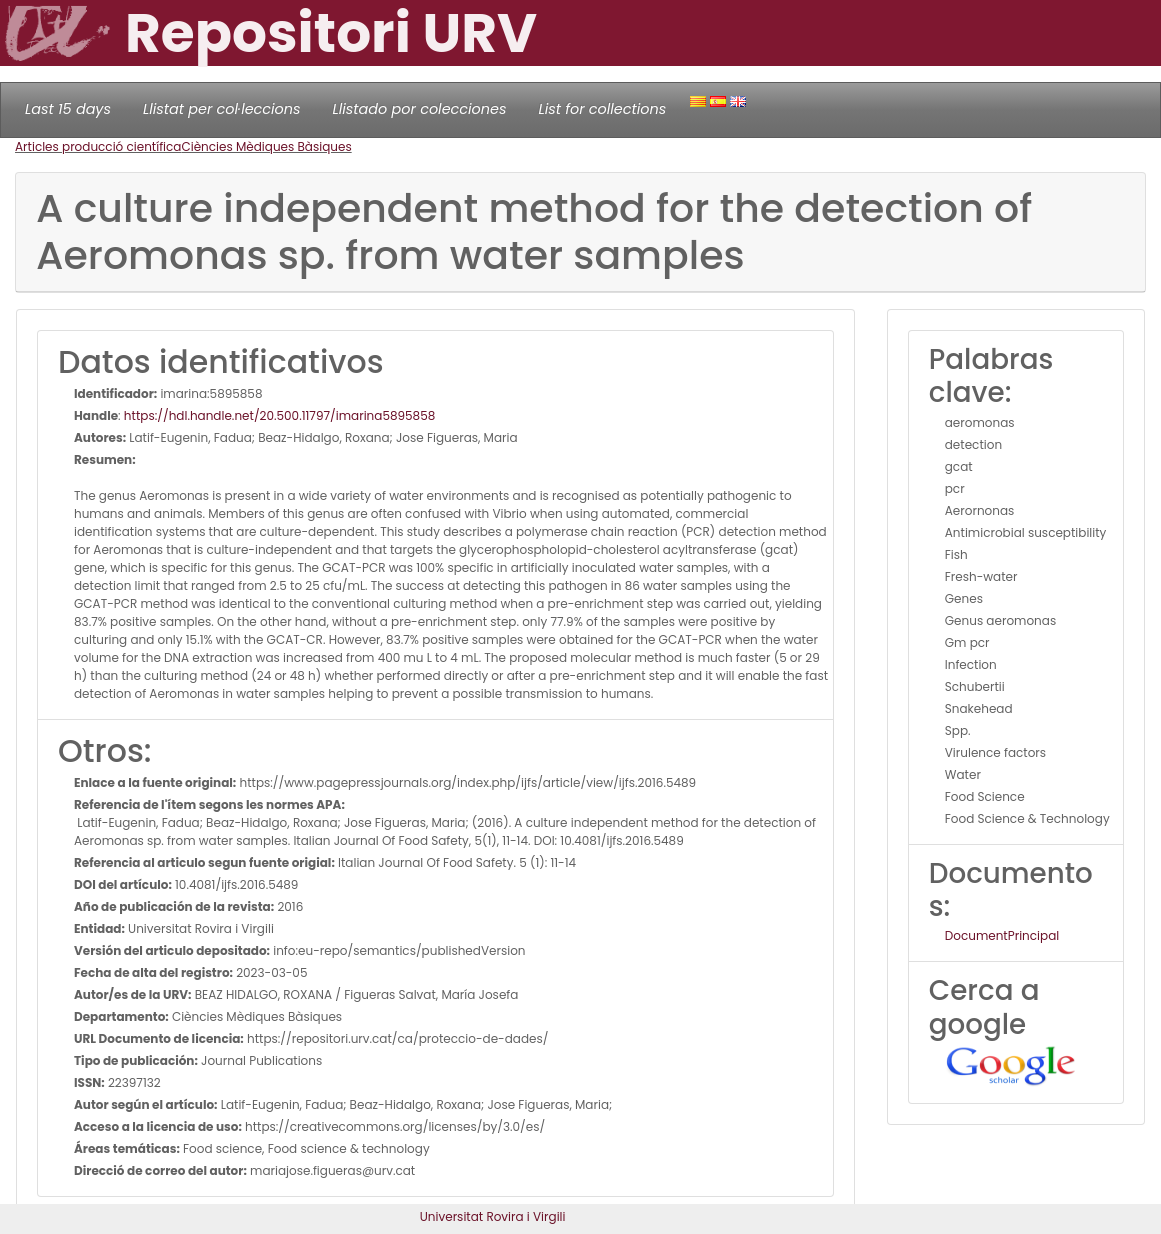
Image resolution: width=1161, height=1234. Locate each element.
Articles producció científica (98, 146)
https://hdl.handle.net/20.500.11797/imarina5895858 (279, 415)
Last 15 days (68, 109)
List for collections (602, 109)
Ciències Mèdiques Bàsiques (266, 146)
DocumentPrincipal (1002, 935)
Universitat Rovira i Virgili (493, 1216)
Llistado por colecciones (420, 109)
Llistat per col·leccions (222, 109)
